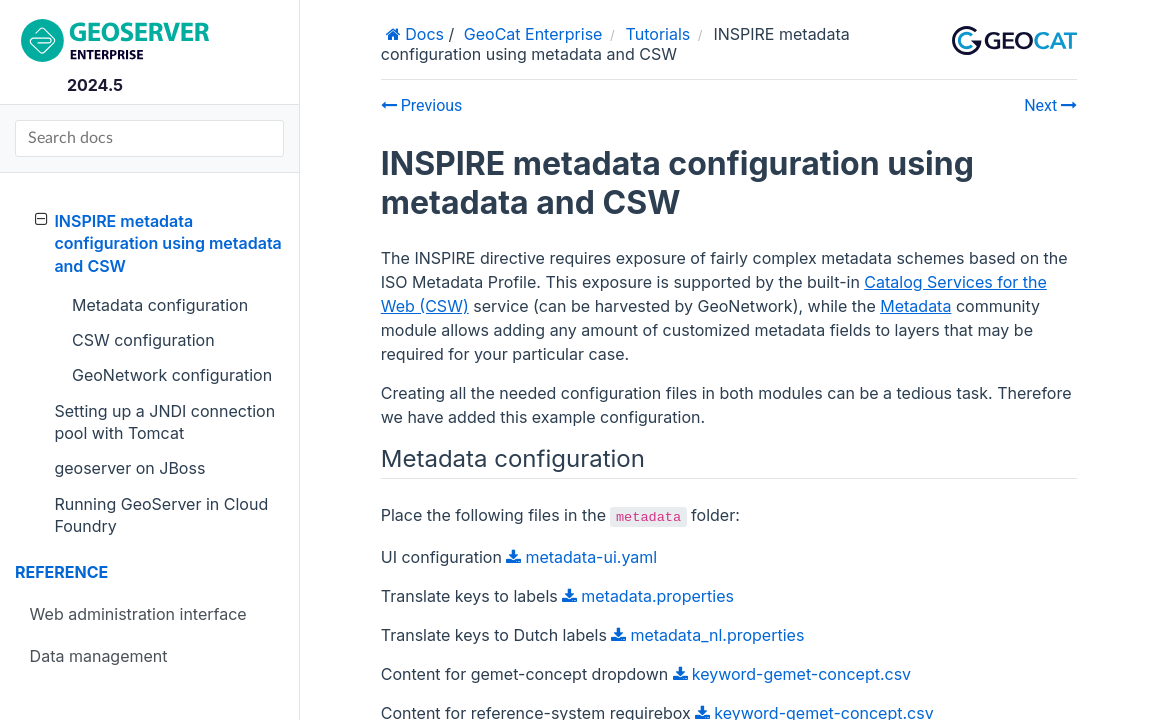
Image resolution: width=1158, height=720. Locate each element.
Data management (99, 656)
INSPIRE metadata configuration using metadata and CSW (158, 243)
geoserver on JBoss (129, 468)
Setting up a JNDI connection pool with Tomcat (164, 422)
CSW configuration (143, 340)
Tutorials (658, 34)
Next (1050, 105)
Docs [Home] (422, 34)
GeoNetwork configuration (172, 375)
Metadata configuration (160, 305)
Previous (422, 105)
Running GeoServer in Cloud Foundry (161, 515)
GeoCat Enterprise (533, 34)
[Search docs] (149, 138)
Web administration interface (138, 614)
